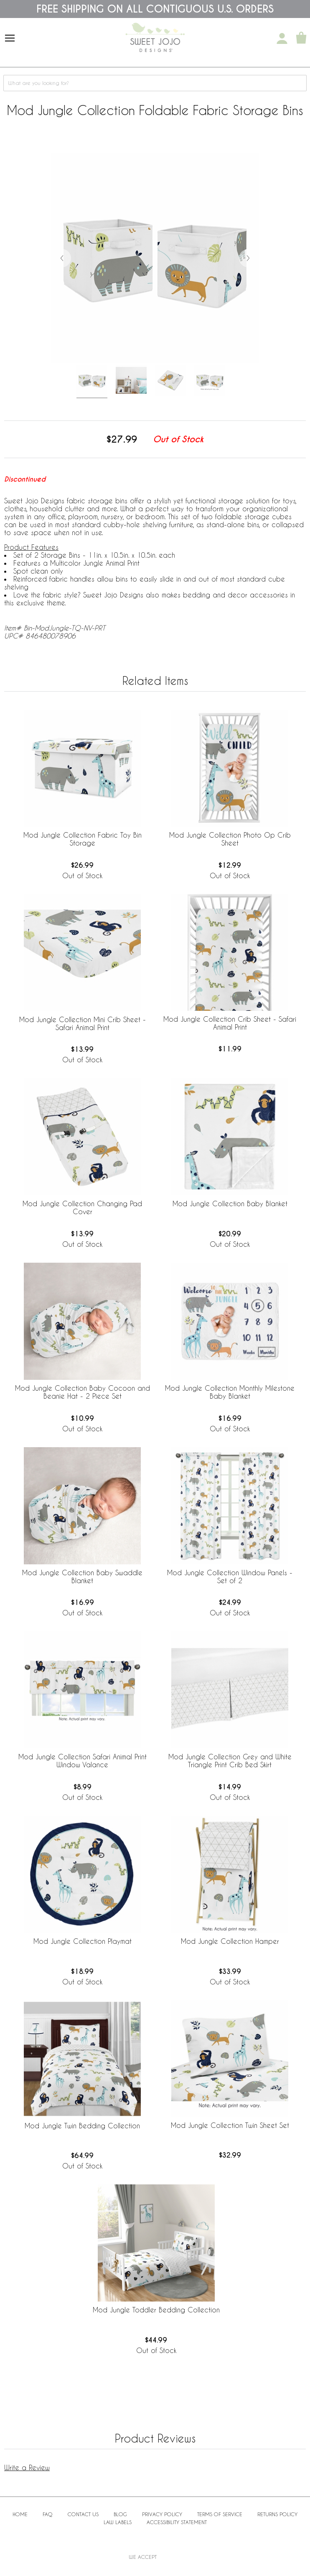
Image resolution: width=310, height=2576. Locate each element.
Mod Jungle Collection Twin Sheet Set (230, 2125)
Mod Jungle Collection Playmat (82, 1941)
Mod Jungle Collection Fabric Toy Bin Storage (82, 839)
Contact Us (83, 2514)
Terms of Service (219, 2514)
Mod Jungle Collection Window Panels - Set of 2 (229, 1576)
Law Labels (118, 2522)
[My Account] (282, 38)
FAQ (48, 2514)
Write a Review (27, 2467)
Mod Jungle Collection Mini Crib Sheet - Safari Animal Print (82, 1023)
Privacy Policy (162, 2514)
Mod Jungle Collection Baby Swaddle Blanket (82, 1576)
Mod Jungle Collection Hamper (230, 1941)
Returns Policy (277, 2514)
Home (20, 2514)
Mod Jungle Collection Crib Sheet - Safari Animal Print (229, 1023)
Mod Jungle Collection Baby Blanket (230, 1203)
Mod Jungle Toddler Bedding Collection (156, 2310)
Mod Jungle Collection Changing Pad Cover (82, 1207)
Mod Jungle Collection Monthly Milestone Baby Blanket (230, 1392)
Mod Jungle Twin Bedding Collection (82, 2126)
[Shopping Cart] (301, 38)
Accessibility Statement (177, 2522)
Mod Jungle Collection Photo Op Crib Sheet (230, 839)
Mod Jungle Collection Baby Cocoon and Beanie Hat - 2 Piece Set (82, 1392)
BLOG (120, 2514)
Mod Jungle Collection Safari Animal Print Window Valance (82, 1761)
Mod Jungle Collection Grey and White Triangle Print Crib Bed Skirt (230, 1761)
